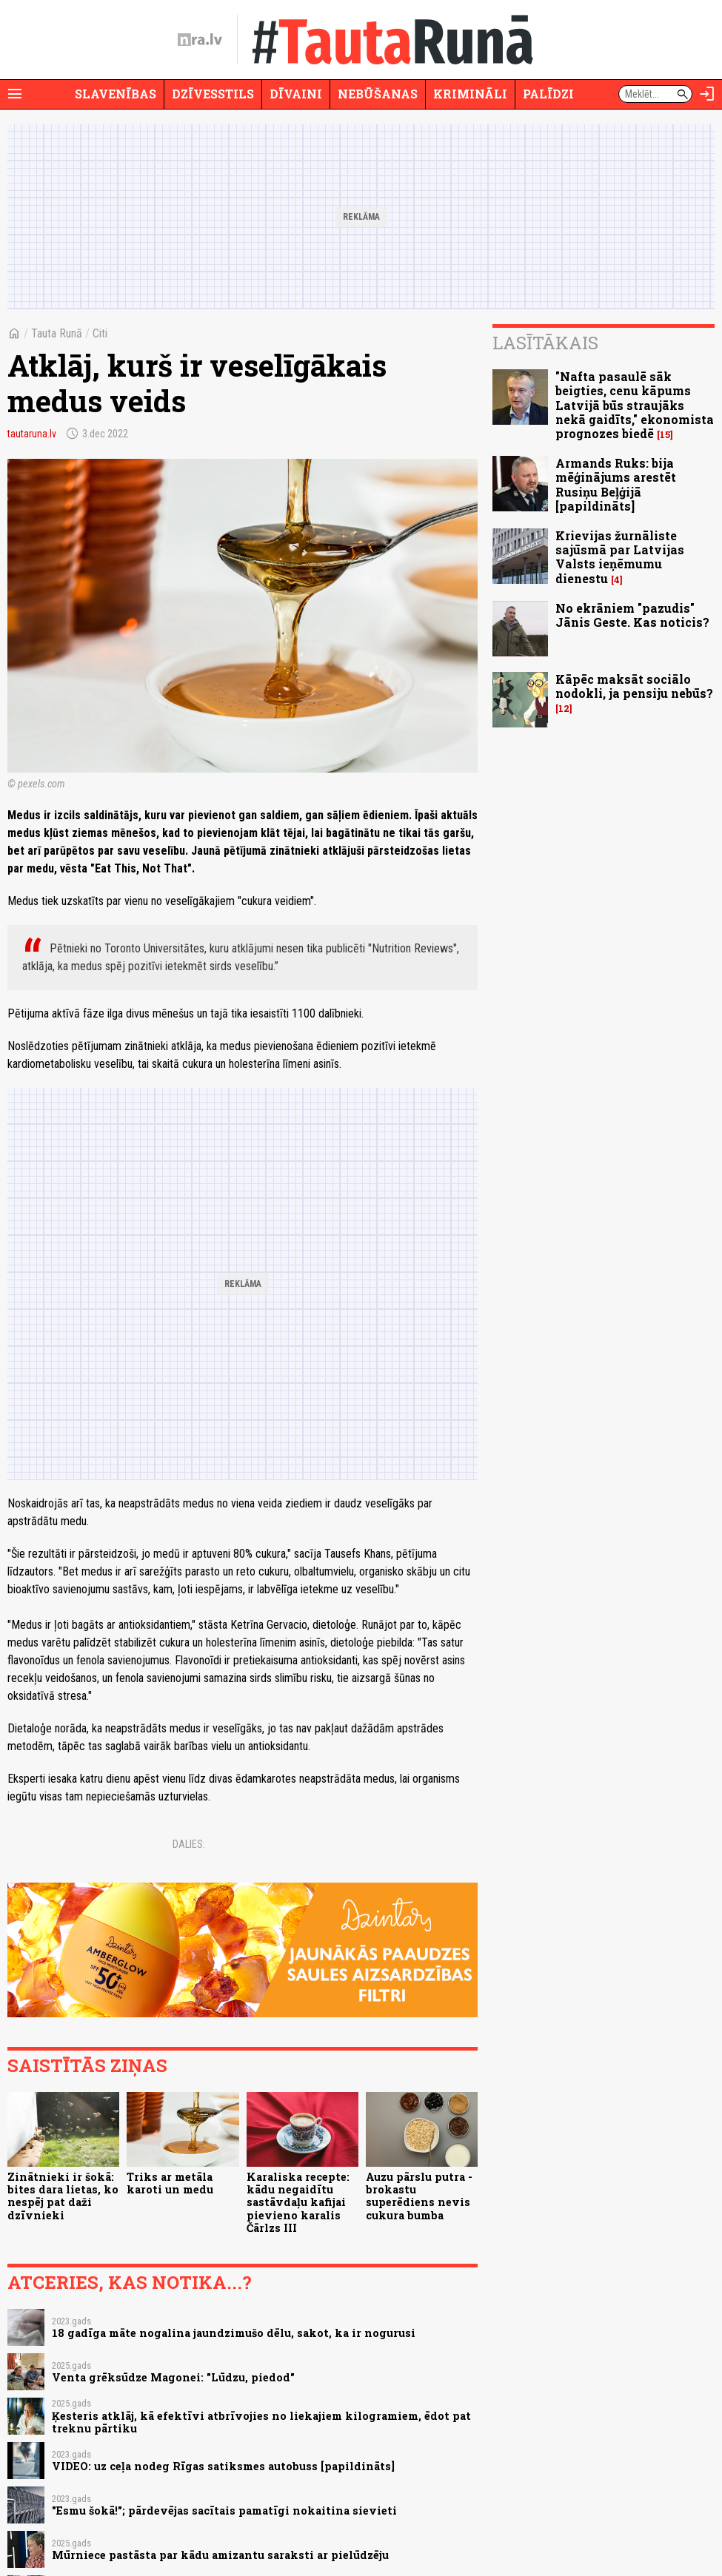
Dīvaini (296, 93)
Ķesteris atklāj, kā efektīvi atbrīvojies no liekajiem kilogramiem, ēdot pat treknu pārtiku (261, 2422)
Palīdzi (548, 93)
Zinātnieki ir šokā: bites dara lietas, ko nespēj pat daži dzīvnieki (62, 2196)
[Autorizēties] (707, 94)
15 (665, 434)
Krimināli (470, 93)
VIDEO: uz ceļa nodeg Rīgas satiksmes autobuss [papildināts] (223, 2466)
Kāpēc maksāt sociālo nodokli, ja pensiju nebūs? (634, 686)
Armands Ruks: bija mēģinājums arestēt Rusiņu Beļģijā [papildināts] (615, 484)
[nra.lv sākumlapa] (200, 40)
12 (563, 708)
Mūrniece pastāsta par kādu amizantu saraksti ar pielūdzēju (220, 2555)
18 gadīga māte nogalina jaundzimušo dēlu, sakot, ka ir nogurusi (233, 2333)
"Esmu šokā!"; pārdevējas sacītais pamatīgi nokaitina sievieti (224, 2510)
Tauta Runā (56, 333)
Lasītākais (545, 342)
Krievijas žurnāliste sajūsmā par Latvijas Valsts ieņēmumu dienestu (619, 557)
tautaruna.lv (31, 434)
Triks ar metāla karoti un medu (170, 2183)
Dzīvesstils (213, 93)
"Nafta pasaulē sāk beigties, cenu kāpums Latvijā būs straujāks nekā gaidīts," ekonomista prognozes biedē (634, 405)
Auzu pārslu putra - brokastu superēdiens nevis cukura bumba (419, 2196)
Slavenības (115, 93)
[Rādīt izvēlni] (15, 94)
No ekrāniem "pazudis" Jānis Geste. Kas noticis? (632, 615)
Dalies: (189, 1844)
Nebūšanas (378, 93)
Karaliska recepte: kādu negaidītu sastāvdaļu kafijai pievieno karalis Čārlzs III (298, 2202)
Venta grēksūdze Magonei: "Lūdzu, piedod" (173, 2377)
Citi (100, 333)
